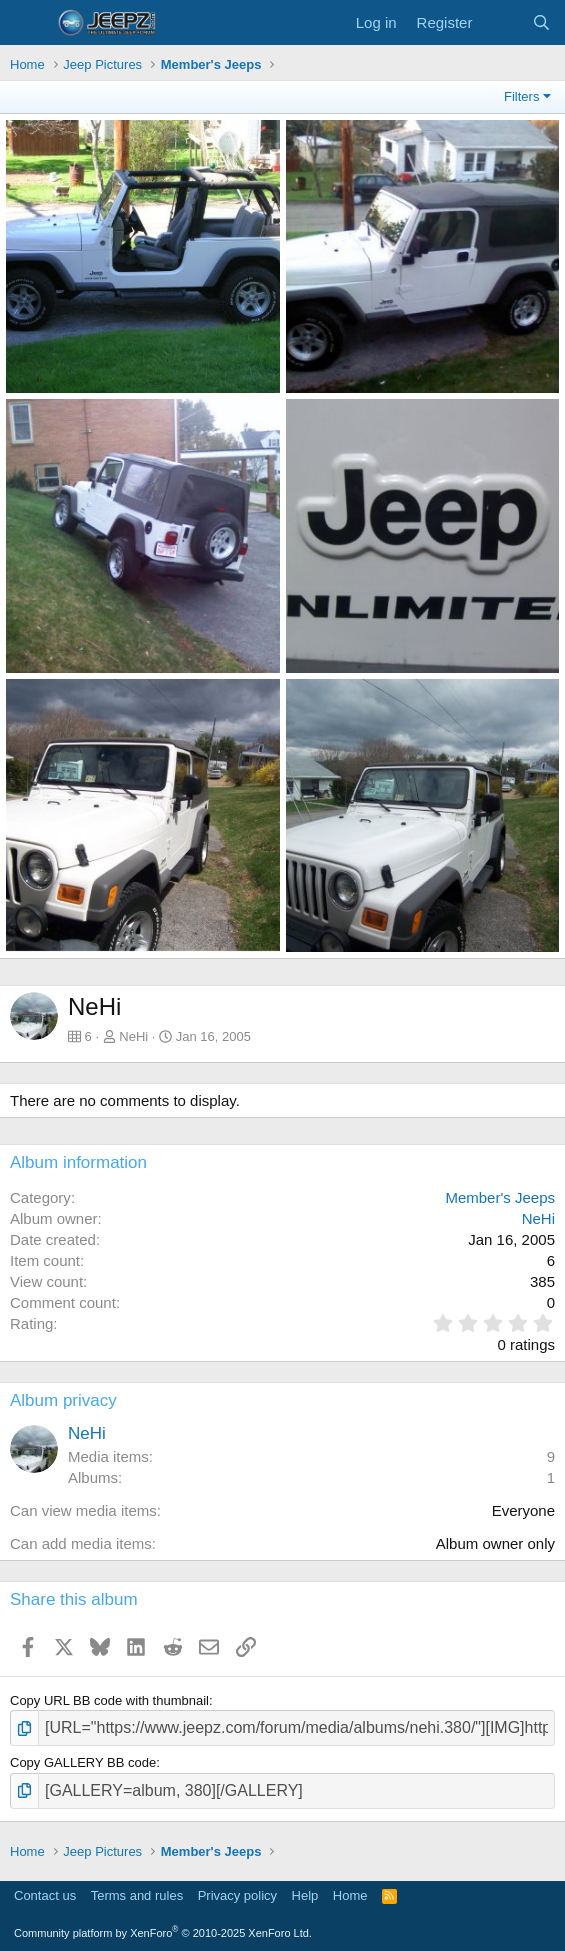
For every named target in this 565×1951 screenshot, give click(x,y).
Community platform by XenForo (163, 1933)
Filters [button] (521, 96)
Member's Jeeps (500, 1197)
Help (305, 1895)
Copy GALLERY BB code (83, 1762)
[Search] (541, 22)
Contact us (45, 1895)
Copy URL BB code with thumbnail (109, 1700)
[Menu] (27, 23)
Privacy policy (237, 1895)
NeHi (133, 1036)
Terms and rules (137, 1895)
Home (350, 1895)
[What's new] (501, 22)
